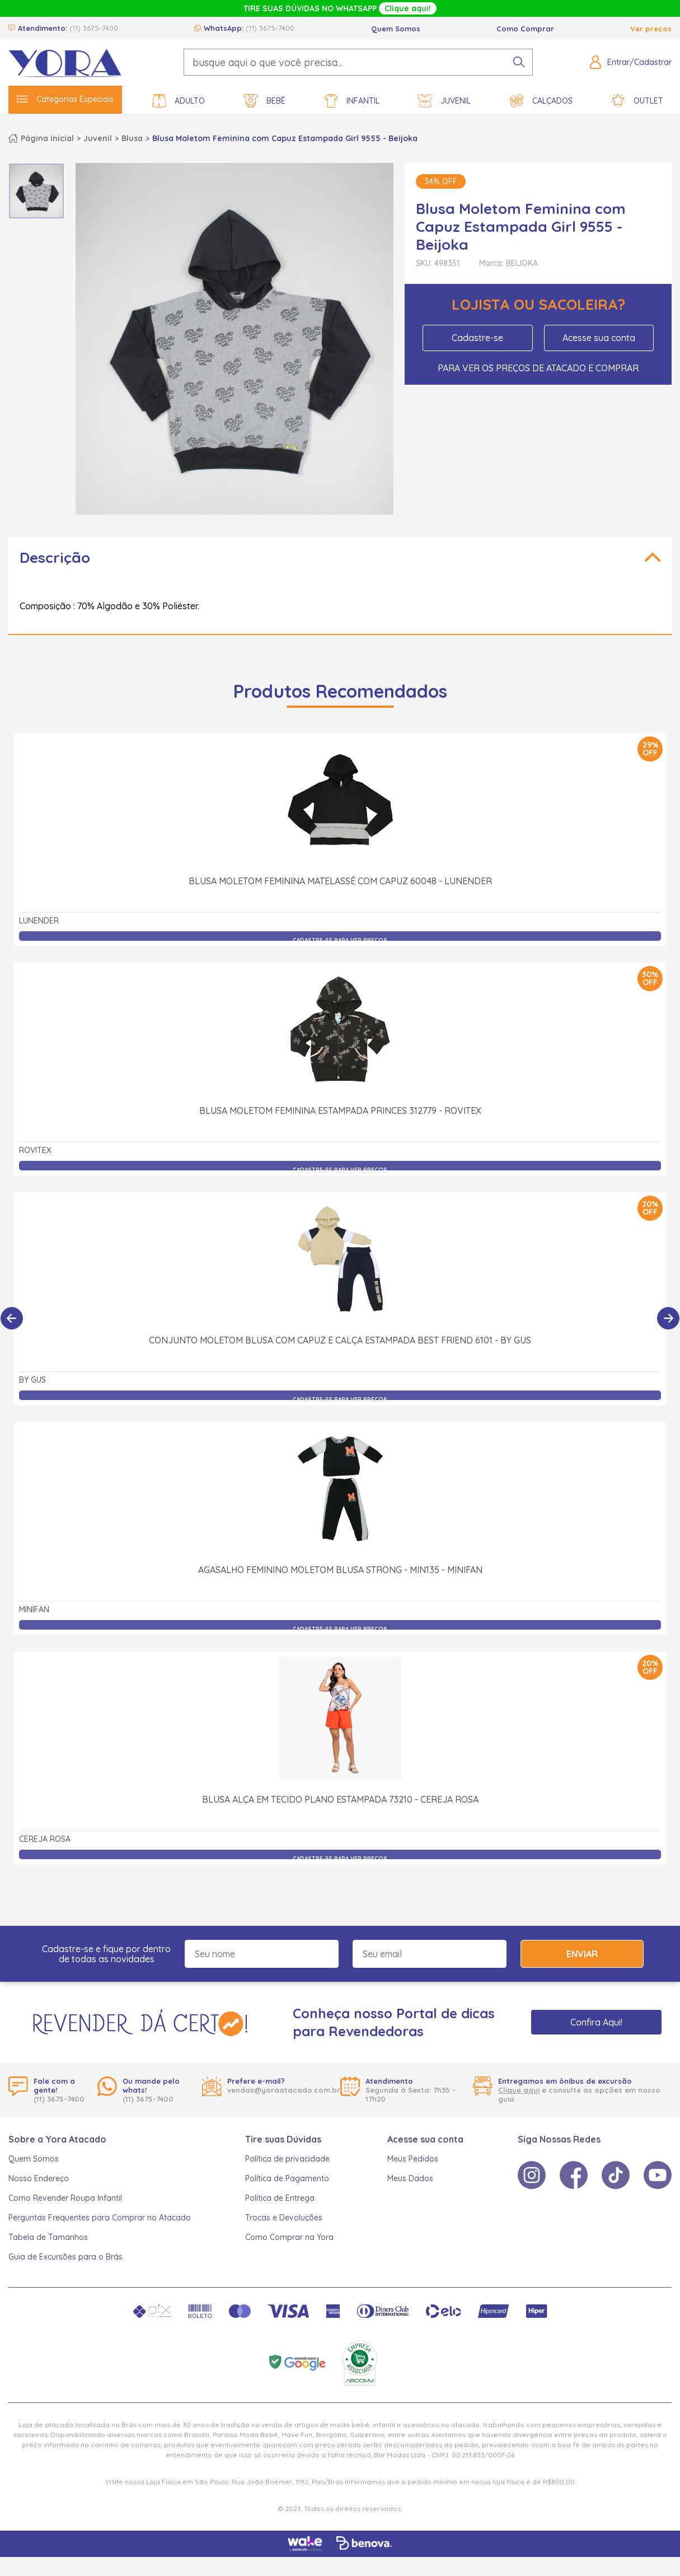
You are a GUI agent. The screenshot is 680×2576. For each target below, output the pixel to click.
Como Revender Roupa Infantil (65, 2198)
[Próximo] (668, 1318)
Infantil (351, 101)
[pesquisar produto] (518, 62)
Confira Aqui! (596, 2022)
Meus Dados (410, 2178)
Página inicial (47, 138)
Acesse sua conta (598, 337)
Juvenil (444, 101)
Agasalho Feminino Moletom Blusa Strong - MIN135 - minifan (340, 1569)
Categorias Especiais (65, 99)
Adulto (178, 101)
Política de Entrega (280, 2198)
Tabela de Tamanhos (48, 2237)
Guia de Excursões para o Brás (65, 2257)
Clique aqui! (407, 8)
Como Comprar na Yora (289, 2237)
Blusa (132, 138)
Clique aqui (519, 2089)
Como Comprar (525, 28)
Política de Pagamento (287, 2178)
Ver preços (651, 28)
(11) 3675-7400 (93, 28)
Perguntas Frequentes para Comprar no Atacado (99, 2218)
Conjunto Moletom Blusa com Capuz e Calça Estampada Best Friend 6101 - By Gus (340, 1340)
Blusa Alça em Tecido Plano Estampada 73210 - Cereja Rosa (340, 1799)
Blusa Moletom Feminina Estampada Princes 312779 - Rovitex (340, 1110)
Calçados (541, 101)
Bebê (264, 101)
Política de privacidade (287, 2159)
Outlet (637, 101)
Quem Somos (395, 28)
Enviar (582, 1953)
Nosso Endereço (38, 2178)
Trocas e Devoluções (283, 2218)
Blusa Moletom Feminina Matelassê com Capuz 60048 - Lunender (340, 880)
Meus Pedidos (412, 2159)
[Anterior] (12, 1318)
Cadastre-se (477, 337)
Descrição (55, 557)
